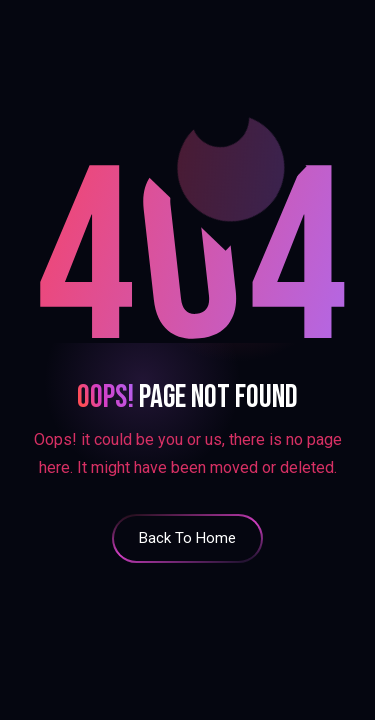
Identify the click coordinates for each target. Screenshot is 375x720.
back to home (187, 538)
